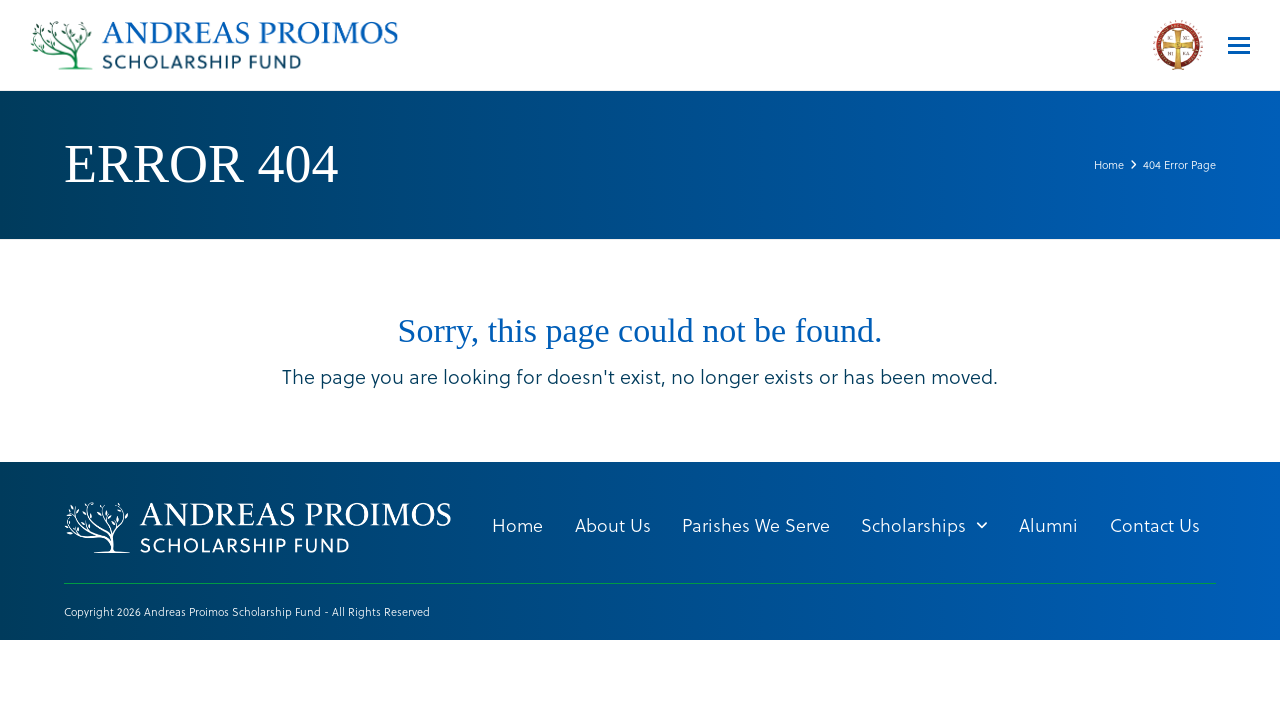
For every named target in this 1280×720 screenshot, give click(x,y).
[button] (1239, 45)
